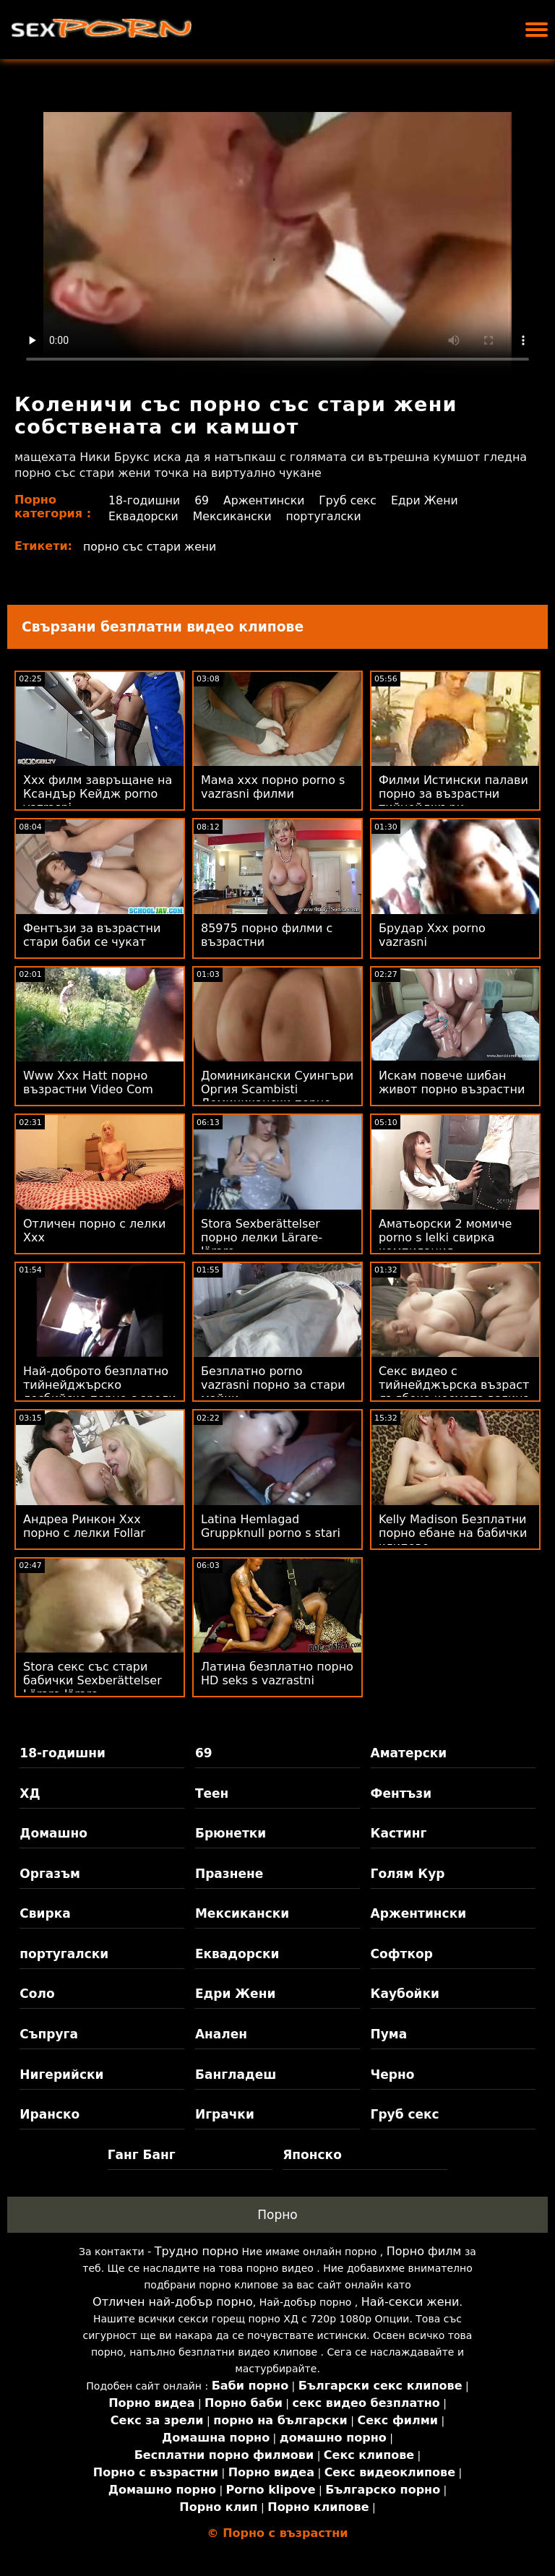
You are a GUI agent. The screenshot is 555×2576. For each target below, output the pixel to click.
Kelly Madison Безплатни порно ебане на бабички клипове (453, 1533)
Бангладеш (235, 2074)
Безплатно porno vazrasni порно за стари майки (273, 1384)
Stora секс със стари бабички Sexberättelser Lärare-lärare (92, 1680)
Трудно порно (196, 2251)
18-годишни (143, 500)
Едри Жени (429, 500)
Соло (37, 1993)
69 (202, 500)
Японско (312, 2155)
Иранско (49, 2114)
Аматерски (409, 1753)
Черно (393, 2074)
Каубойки (405, 1993)
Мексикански (233, 516)
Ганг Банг (142, 2155)
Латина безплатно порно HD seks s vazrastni (277, 1673)
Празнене (229, 1873)
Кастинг (399, 1833)
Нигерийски (61, 2074)
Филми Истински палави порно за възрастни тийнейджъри (453, 793)
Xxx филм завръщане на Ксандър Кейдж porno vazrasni (97, 793)
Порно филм (424, 2251)
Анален (221, 2034)
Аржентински (265, 500)
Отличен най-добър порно (172, 2302)
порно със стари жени (151, 546)
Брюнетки (230, 1833)
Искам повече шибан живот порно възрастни (452, 1082)
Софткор (402, 1954)
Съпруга (49, 2034)
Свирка (45, 1913)
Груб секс (351, 500)
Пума (389, 2034)
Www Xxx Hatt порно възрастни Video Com (88, 1082)
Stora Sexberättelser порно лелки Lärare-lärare (261, 1237)
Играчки (224, 2114)
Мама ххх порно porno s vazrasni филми (273, 787)
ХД (30, 1793)
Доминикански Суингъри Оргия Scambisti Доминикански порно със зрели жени (277, 1096)
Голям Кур (408, 1873)
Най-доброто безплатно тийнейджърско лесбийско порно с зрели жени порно (99, 1391)
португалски (327, 516)
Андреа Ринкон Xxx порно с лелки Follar (84, 1526)
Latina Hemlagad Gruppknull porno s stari (270, 1526)
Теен (211, 1793)
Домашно (53, 1833)
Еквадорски (142, 516)
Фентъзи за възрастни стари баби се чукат (91, 935)
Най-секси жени (410, 2302)
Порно (277, 2214)
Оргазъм (50, 1873)
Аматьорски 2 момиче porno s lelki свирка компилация (445, 1237)
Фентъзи (401, 1793)
